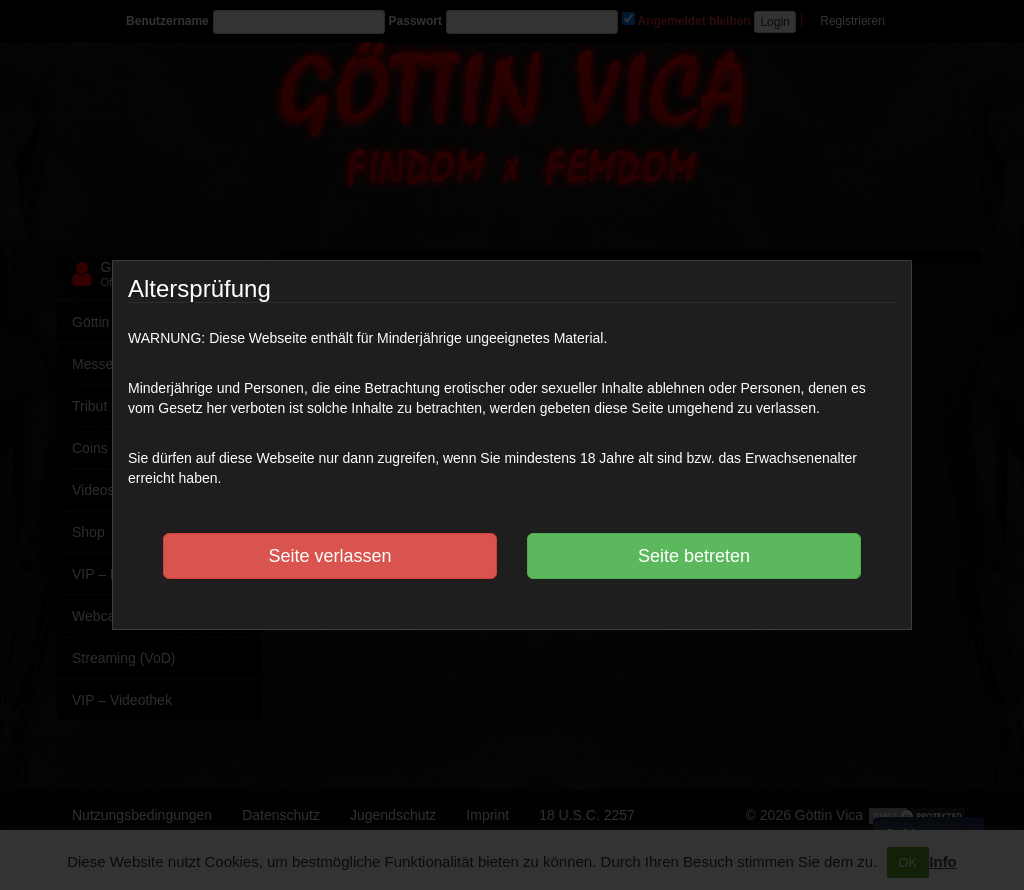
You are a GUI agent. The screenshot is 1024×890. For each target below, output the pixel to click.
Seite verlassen (329, 556)
